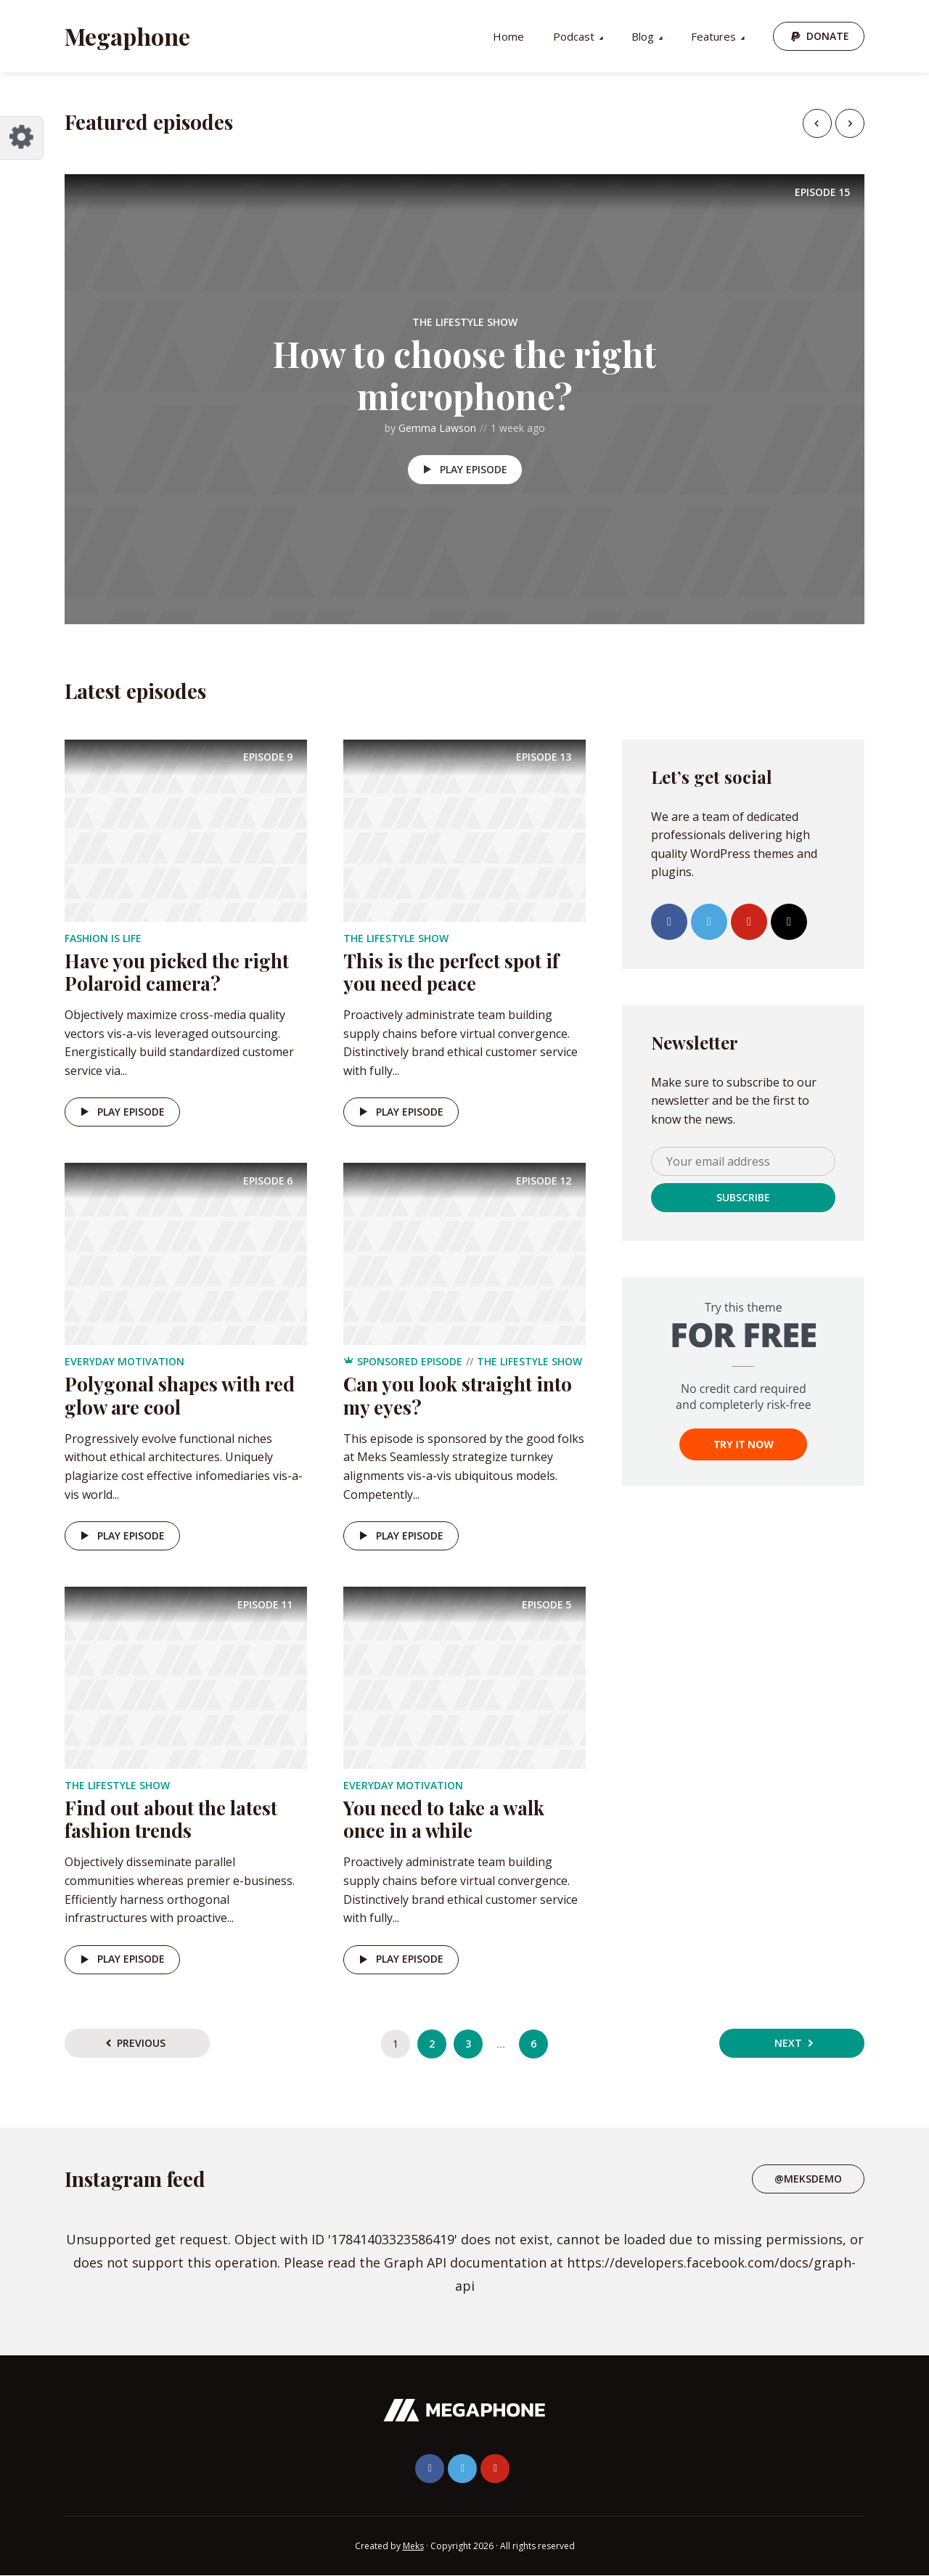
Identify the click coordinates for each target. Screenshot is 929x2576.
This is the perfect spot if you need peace (451, 972)
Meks (413, 2546)
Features (713, 36)
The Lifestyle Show (464, 322)
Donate (827, 36)
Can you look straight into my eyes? (457, 1395)
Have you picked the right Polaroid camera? (177, 972)
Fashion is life (103, 938)
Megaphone (127, 36)
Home (508, 36)
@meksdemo (808, 2178)
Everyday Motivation (124, 1361)
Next (788, 2043)
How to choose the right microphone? (464, 374)
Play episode (462, 469)
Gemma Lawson (437, 428)
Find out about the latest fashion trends (171, 1819)
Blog (642, 36)
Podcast (573, 36)
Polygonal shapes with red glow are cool (180, 1395)
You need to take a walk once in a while (443, 1819)
